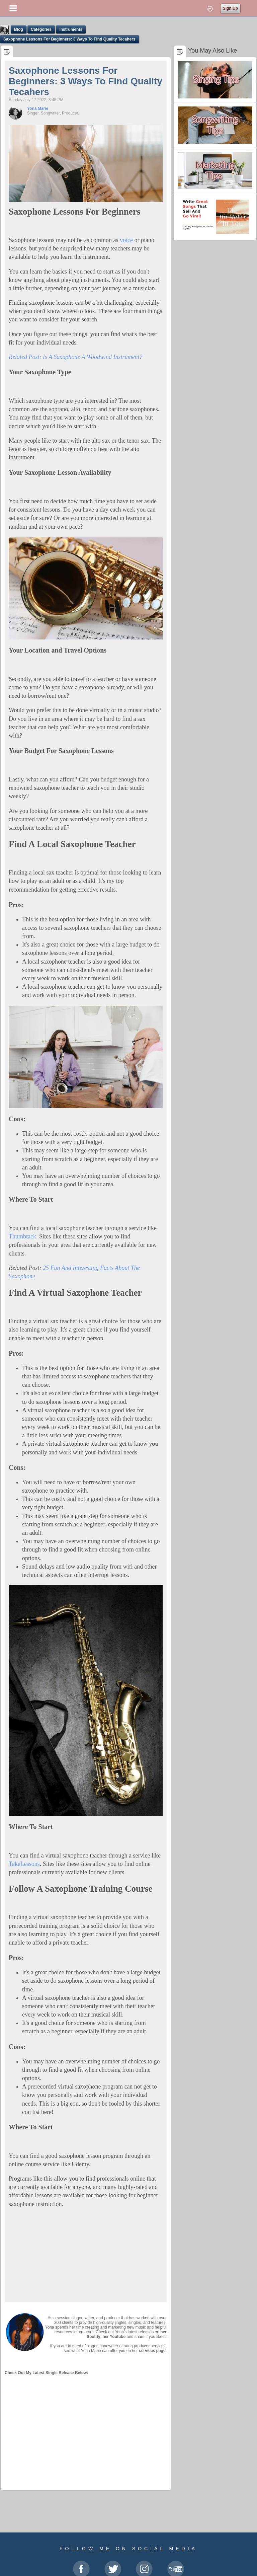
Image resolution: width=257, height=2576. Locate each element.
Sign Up (230, 8)
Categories (41, 29)
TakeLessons (24, 1864)
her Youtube (113, 2336)
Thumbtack (22, 1236)
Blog (18, 29)
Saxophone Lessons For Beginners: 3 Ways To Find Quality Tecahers (69, 39)
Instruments (70, 29)
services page (152, 2350)
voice (126, 240)
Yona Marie (37, 108)
